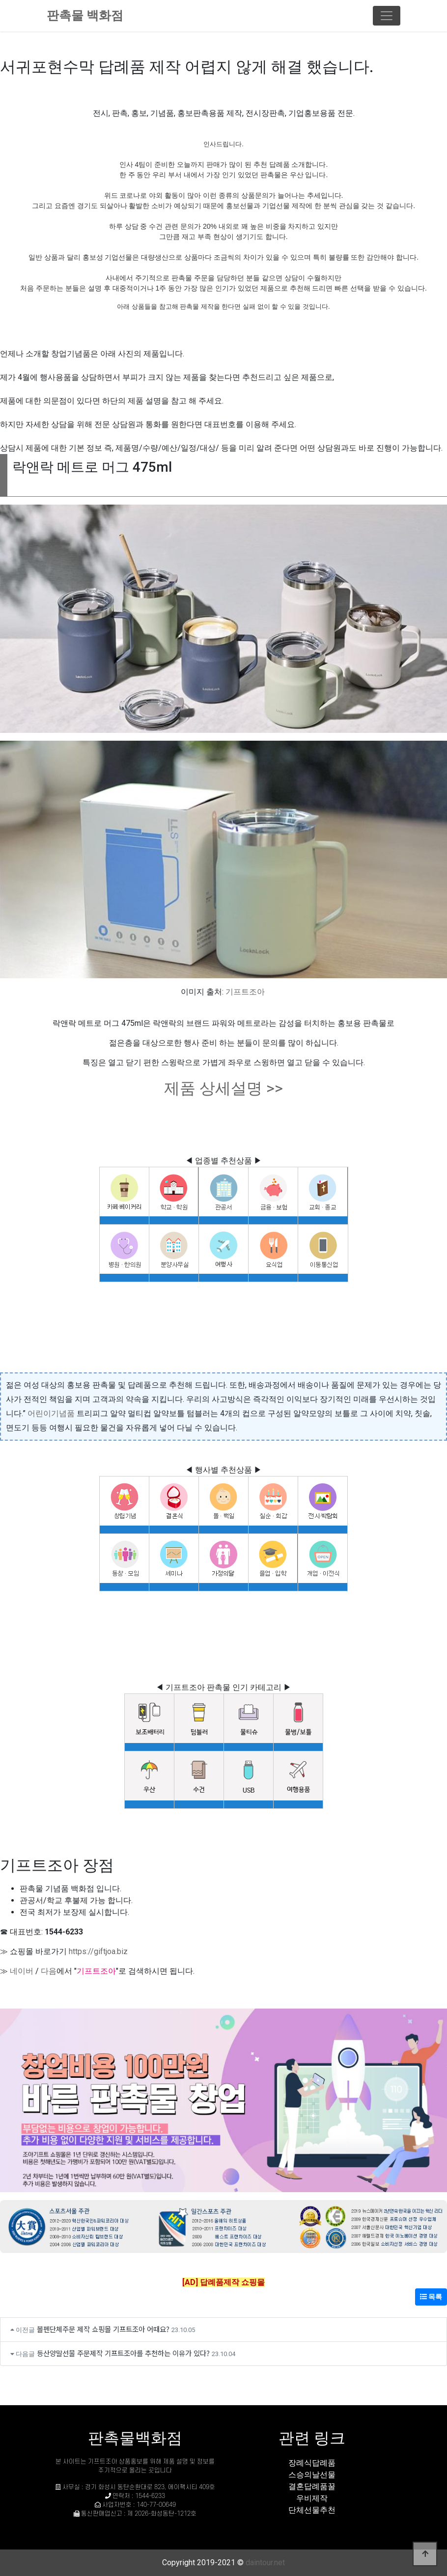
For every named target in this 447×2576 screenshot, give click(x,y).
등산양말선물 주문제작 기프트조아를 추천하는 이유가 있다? (123, 2353)
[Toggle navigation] (386, 16)
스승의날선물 (311, 2474)
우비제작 (312, 2498)
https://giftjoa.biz (98, 1951)
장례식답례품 (311, 2463)
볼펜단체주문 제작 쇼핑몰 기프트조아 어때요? (103, 2329)
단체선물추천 (311, 2510)
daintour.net (265, 2562)
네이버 (21, 1971)
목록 (431, 2297)
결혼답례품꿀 (311, 2486)
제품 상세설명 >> (223, 1088)
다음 (48, 1971)
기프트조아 (245, 991)
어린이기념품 (51, 1413)
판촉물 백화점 (85, 15)
